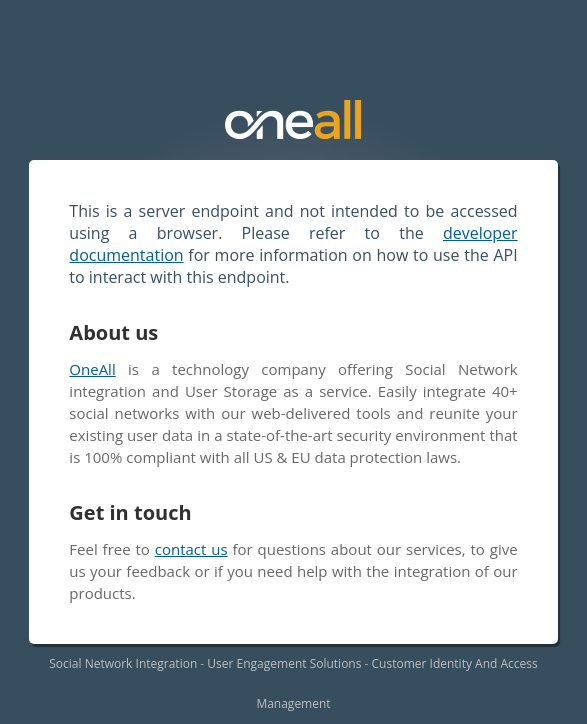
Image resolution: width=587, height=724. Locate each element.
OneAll (92, 369)
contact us (191, 549)
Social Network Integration (123, 663)
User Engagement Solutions (284, 663)
